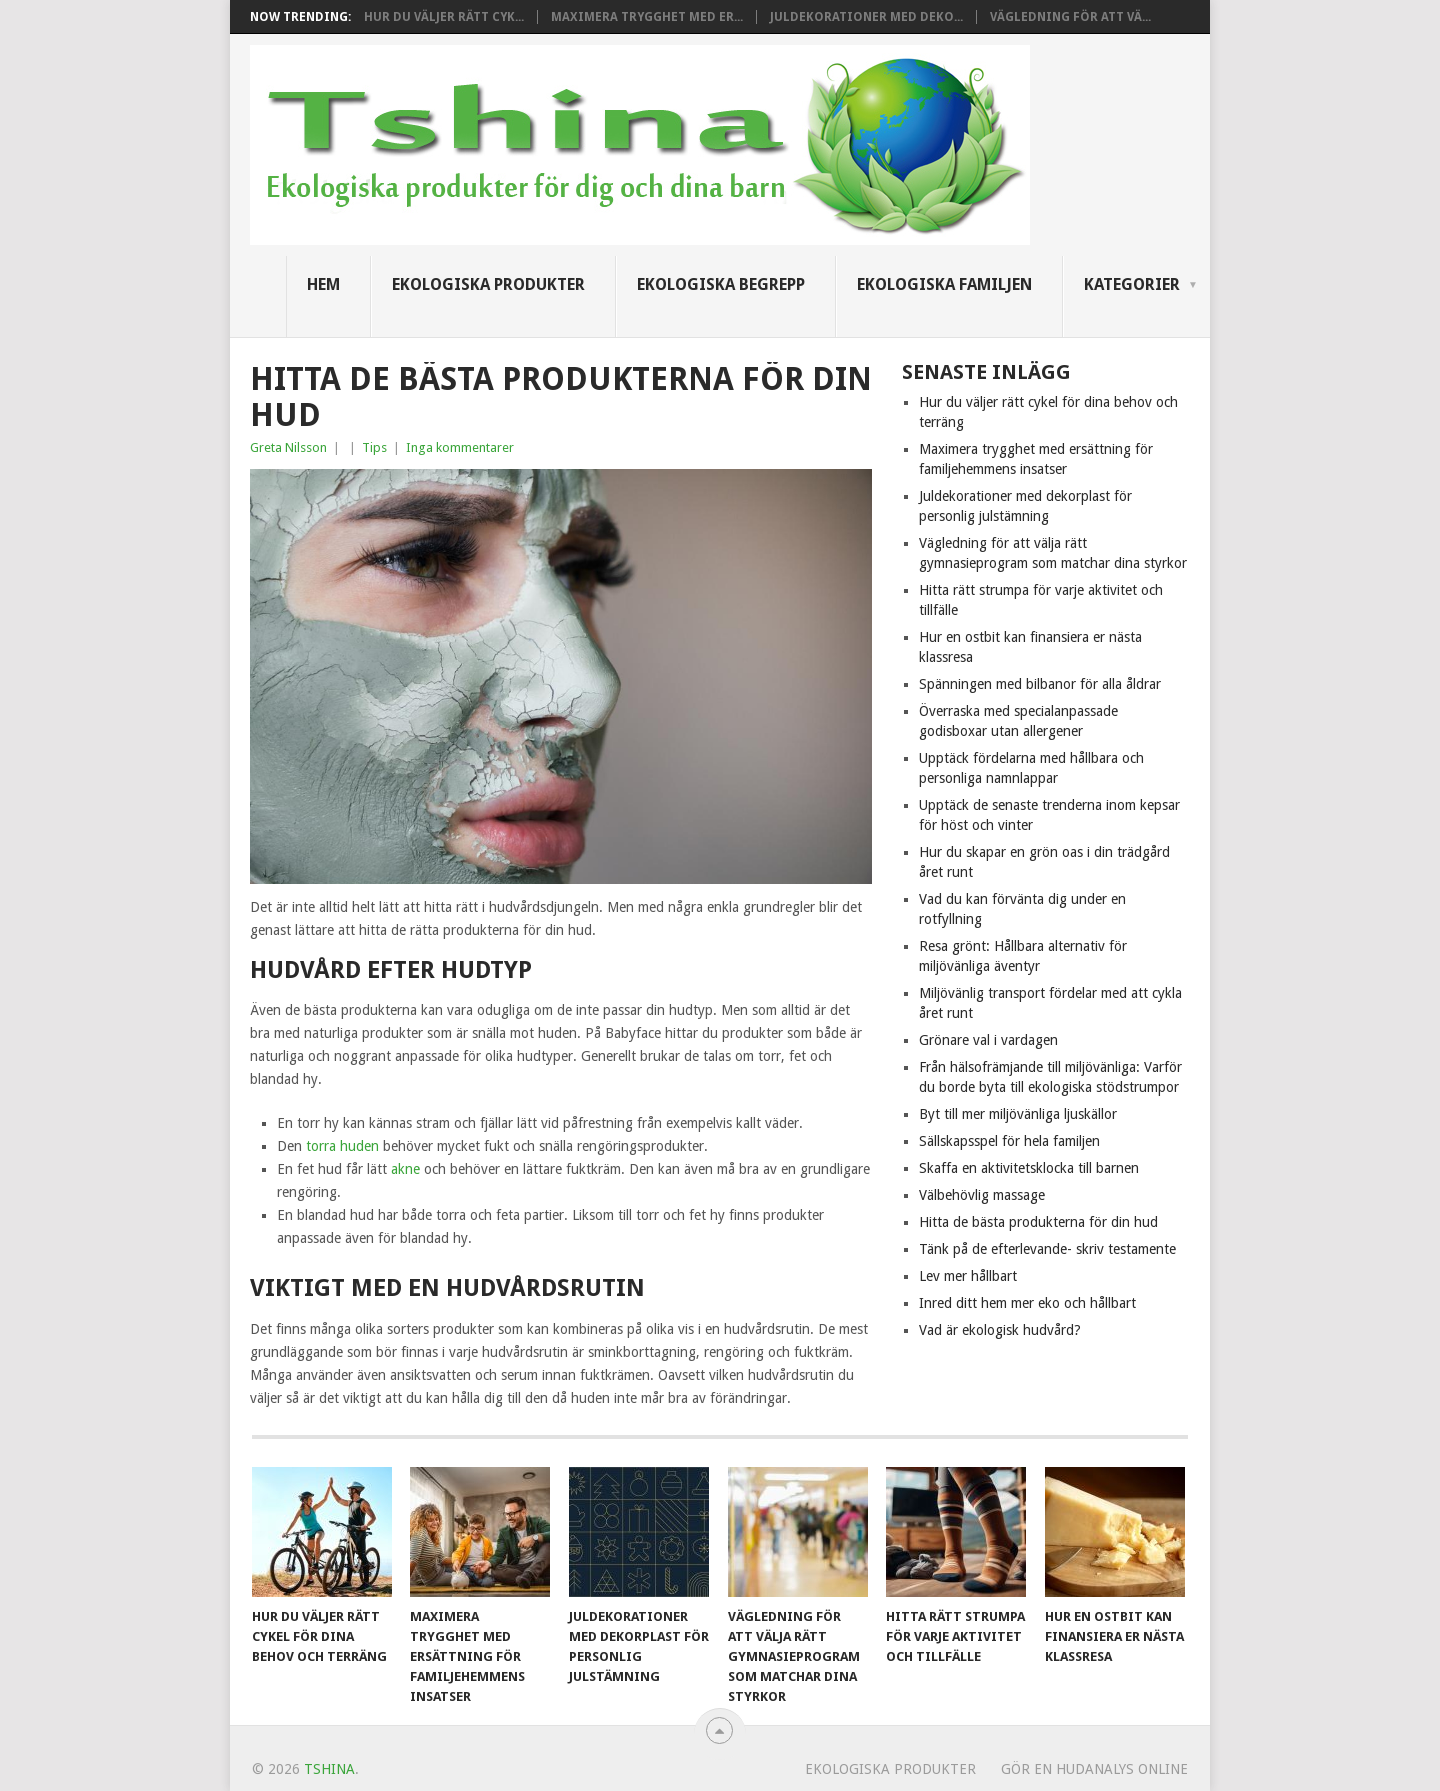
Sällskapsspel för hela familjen (1009, 1141)
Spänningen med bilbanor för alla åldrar (1040, 684)
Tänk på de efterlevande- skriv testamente (1047, 1249)
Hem (323, 284)
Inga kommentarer (460, 447)
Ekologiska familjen (944, 284)
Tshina (329, 1769)
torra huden (342, 1146)
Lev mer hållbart (968, 1276)
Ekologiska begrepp (721, 284)
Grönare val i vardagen (988, 1040)
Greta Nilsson (288, 447)
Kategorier (1132, 284)
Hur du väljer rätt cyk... (444, 17)
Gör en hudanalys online (1094, 1769)
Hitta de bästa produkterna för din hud (1038, 1222)
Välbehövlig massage (982, 1195)
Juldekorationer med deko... (866, 17)
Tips (374, 447)
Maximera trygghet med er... (647, 17)
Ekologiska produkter (488, 284)
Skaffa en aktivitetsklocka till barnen (1029, 1168)
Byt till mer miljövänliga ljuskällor (1018, 1114)
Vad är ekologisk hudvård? (1000, 1330)
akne (405, 1169)
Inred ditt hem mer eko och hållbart (1027, 1303)
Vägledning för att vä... (1070, 17)
